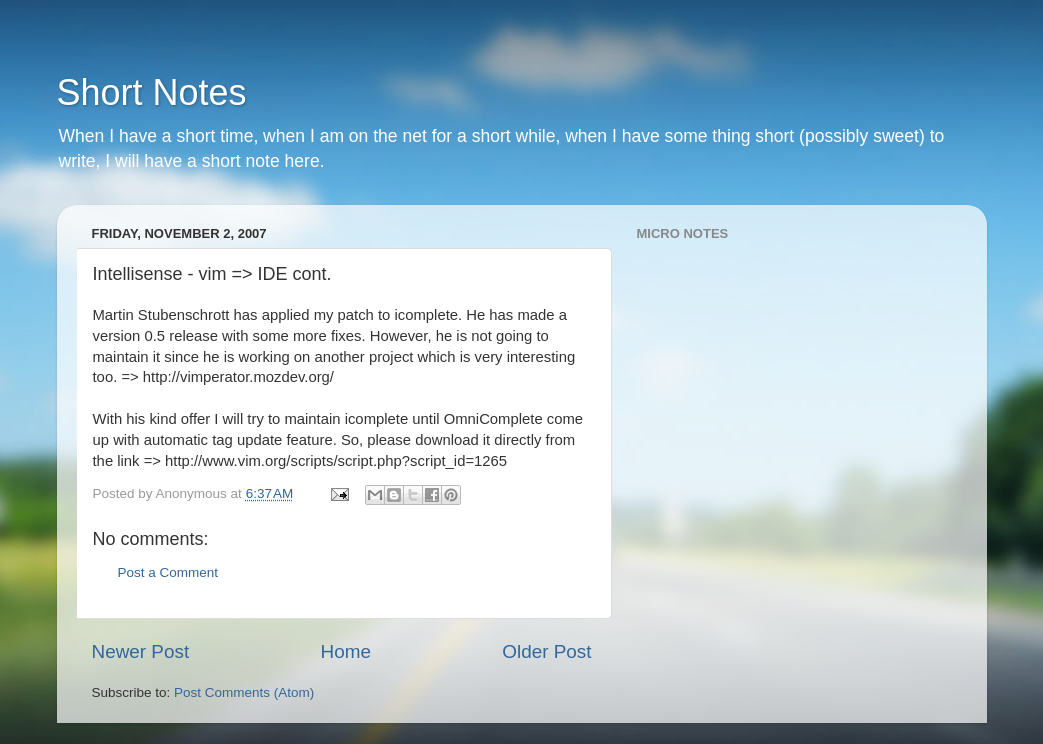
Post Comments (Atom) (244, 692)
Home (346, 651)
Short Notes (152, 92)
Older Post (546, 651)
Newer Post (141, 651)
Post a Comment (168, 572)
